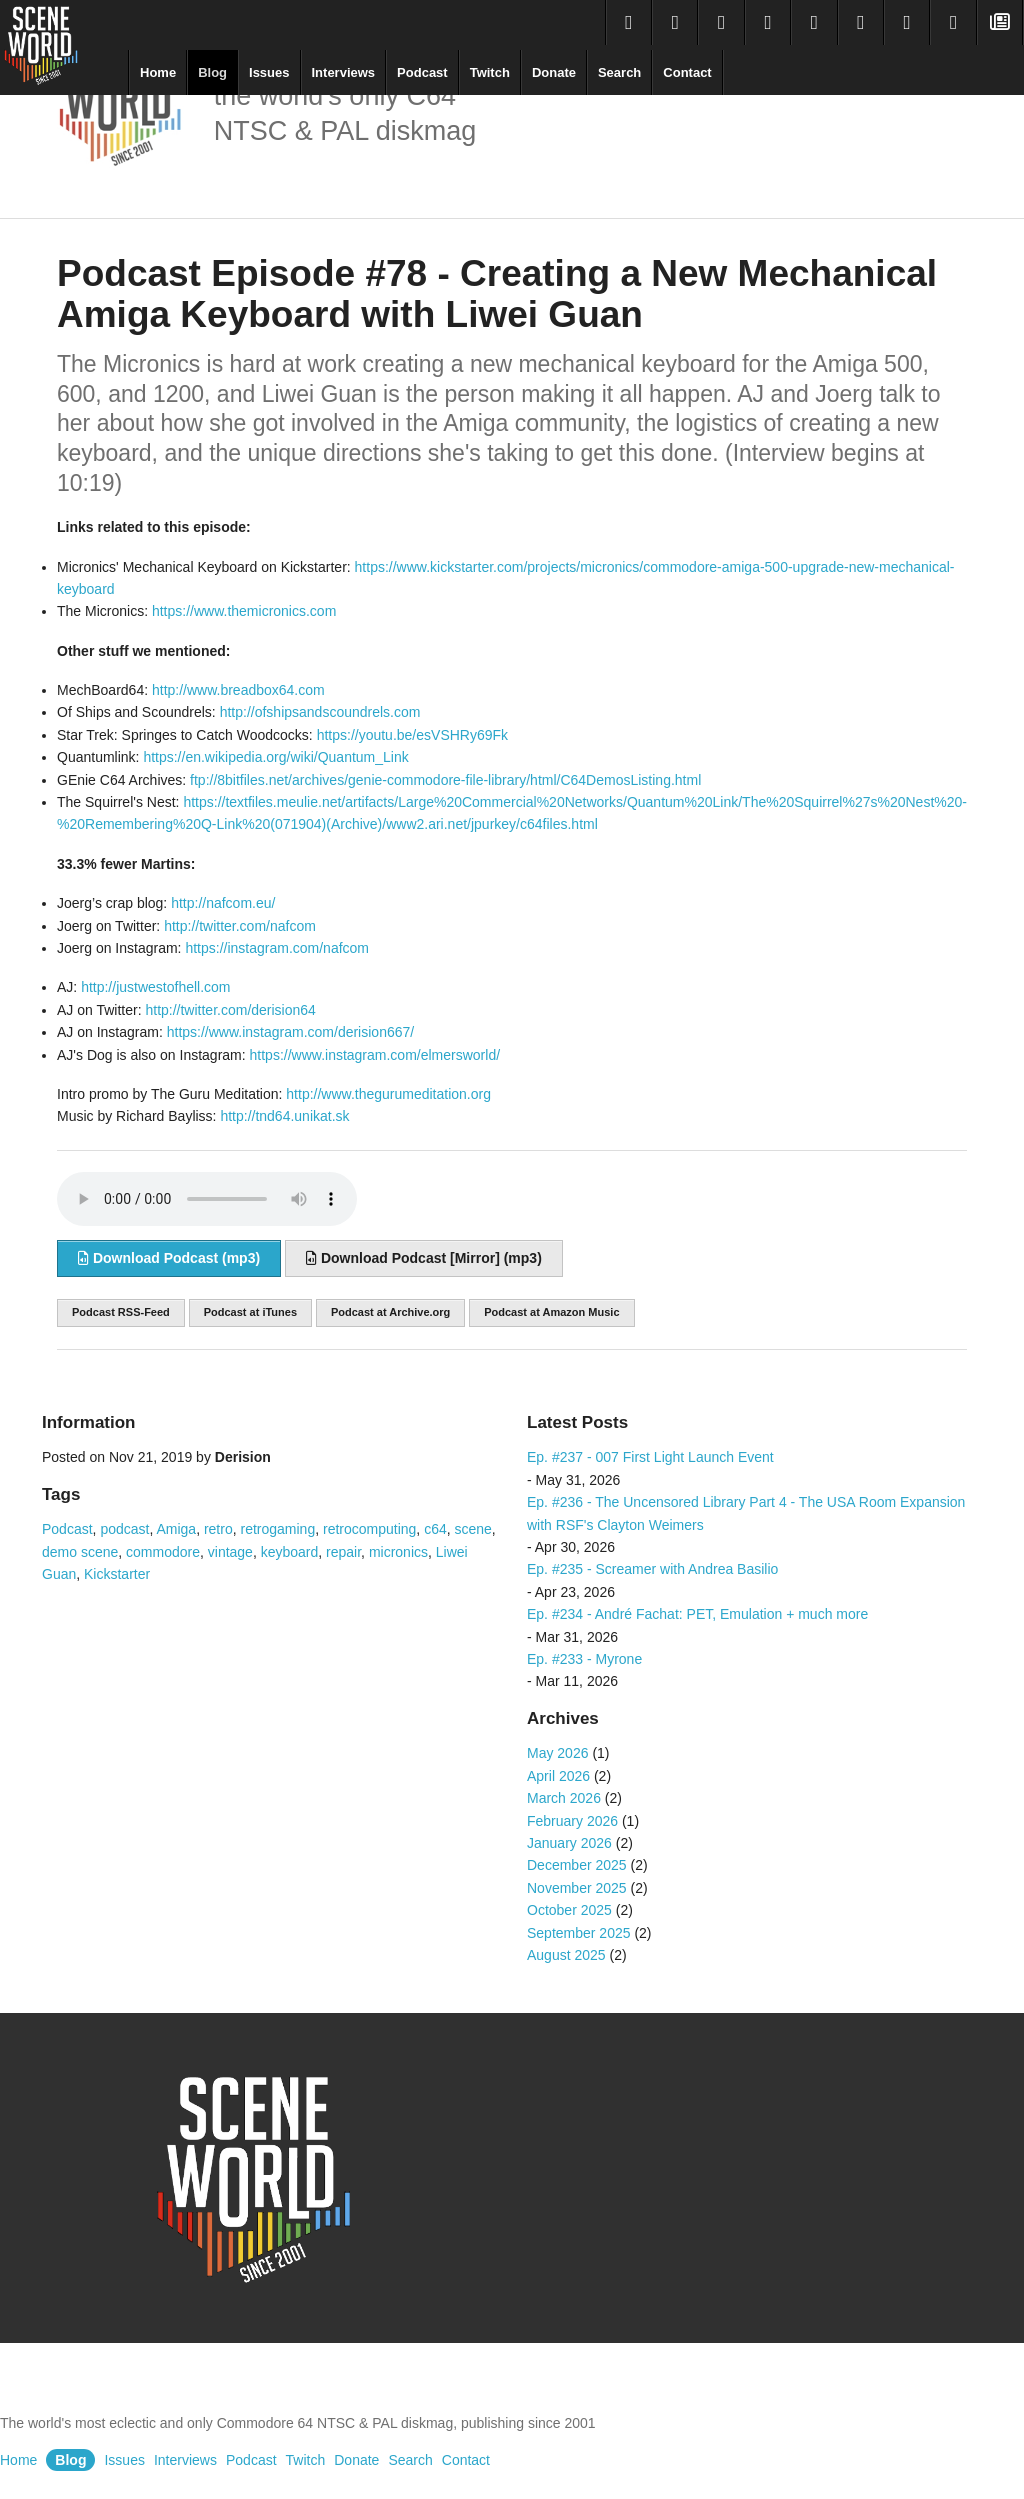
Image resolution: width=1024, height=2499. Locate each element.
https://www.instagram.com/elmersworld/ (375, 1055)
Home (158, 72)
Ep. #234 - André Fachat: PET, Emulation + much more (697, 1614)
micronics (398, 1552)
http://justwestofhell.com (155, 987)
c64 (435, 1529)
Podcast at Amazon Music (551, 1312)
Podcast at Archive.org (390, 1312)
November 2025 (577, 1888)
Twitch (490, 72)
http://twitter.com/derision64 (230, 1010)
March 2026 (564, 1798)
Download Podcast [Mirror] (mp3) (424, 1258)
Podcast (422, 72)
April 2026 (558, 1776)
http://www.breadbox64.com (238, 690)
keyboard (290, 1552)
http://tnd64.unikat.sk (284, 1116)
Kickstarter (117, 1574)
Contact (687, 72)
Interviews (344, 72)
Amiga (176, 1529)
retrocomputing (369, 1529)
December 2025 (577, 1865)
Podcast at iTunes (250, 1312)
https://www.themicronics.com (244, 611)
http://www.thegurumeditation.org (388, 1094)
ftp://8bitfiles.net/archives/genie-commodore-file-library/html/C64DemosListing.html (445, 780)
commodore (163, 1552)
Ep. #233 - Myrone (584, 1659)
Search (619, 72)
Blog (212, 72)
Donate (554, 72)
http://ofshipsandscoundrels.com (320, 712)
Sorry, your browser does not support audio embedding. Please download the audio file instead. (207, 1199)
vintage (230, 1552)
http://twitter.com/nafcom (240, 926)
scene (473, 1529)
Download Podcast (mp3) (169, 1258)
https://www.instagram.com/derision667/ (290, 1032)
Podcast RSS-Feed (121, 1312)
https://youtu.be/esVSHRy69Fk (412, 735)
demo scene (80, 1552)
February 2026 (572, 1821)
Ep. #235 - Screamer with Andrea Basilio (652, 1569)
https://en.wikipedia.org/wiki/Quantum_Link (275, 757)
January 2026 (569, 1843)
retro (218, 1529)
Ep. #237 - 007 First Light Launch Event (650, 1457)
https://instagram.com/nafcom (277, 948)
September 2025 (579, 1933)
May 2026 (557, 1753)
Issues (269, 72)
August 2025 (566, 1955)
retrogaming (277, 1529)
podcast (124, 1529)
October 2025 (569, 1910)
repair (343, 1552)
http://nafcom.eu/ (223, 903)
